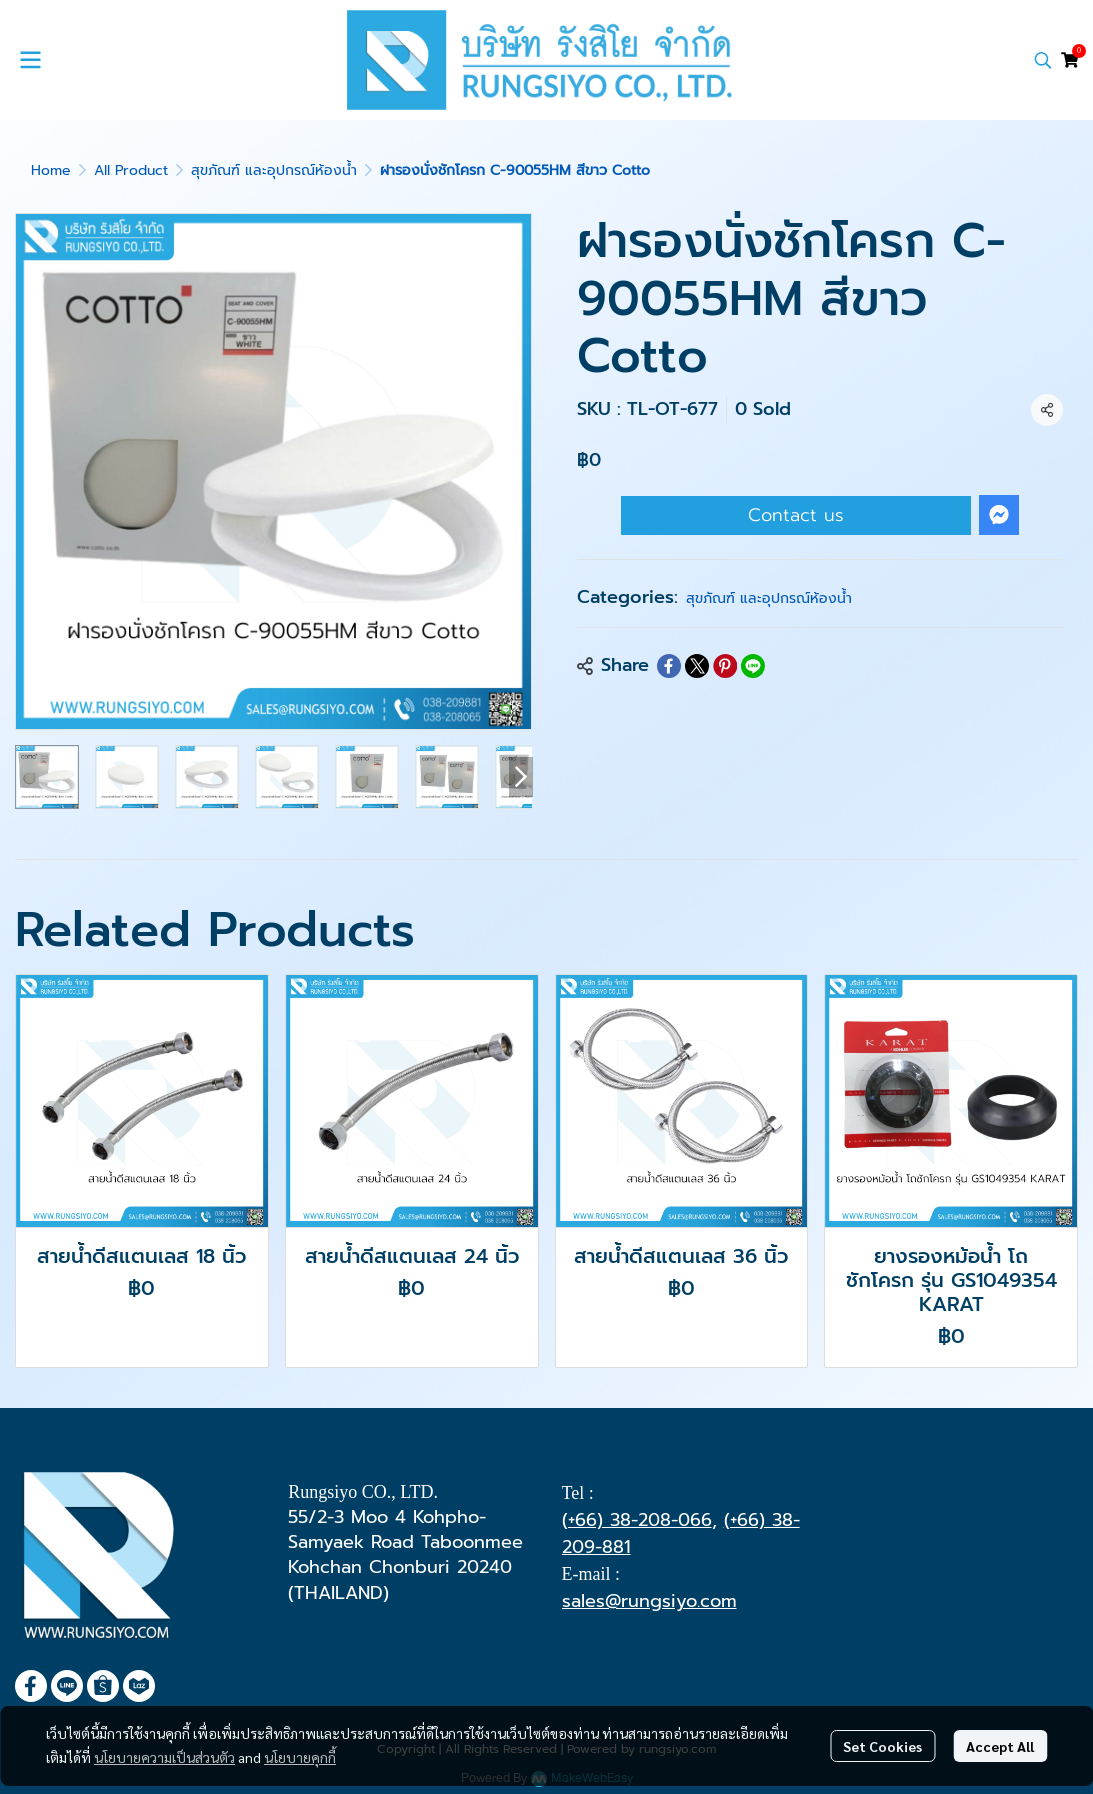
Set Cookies (882, 1746)
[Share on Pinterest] (725, 666)
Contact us (796, 515)
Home (51, 170)
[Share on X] (697, 666)
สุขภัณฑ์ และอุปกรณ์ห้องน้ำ (274, 170)
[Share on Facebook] (669, 666)
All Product (131, 170)
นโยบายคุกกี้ (300, 1757)
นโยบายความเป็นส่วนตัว (164, 1757)
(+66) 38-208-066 (637, 1520)
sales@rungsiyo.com (649, 1601)
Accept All (1000, 1746)
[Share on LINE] (753, 666)
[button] (1043, 60)
